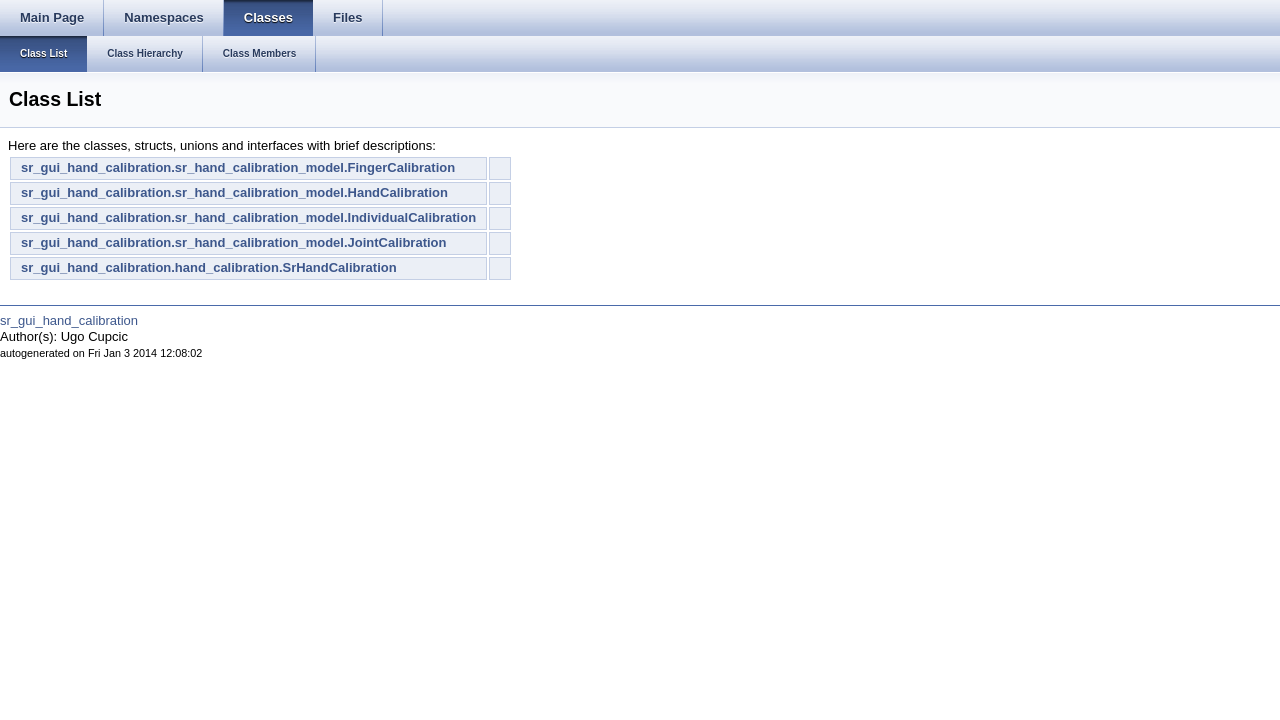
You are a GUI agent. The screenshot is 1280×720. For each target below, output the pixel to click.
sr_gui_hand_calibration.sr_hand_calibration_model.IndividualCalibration (248, 217)
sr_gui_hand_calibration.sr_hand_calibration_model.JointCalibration (233, 242)
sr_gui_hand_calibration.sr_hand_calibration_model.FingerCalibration (238, 167)
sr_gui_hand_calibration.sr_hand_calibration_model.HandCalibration (234, 192)
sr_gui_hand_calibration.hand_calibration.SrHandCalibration (209, 267)
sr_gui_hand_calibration (69, 320)
